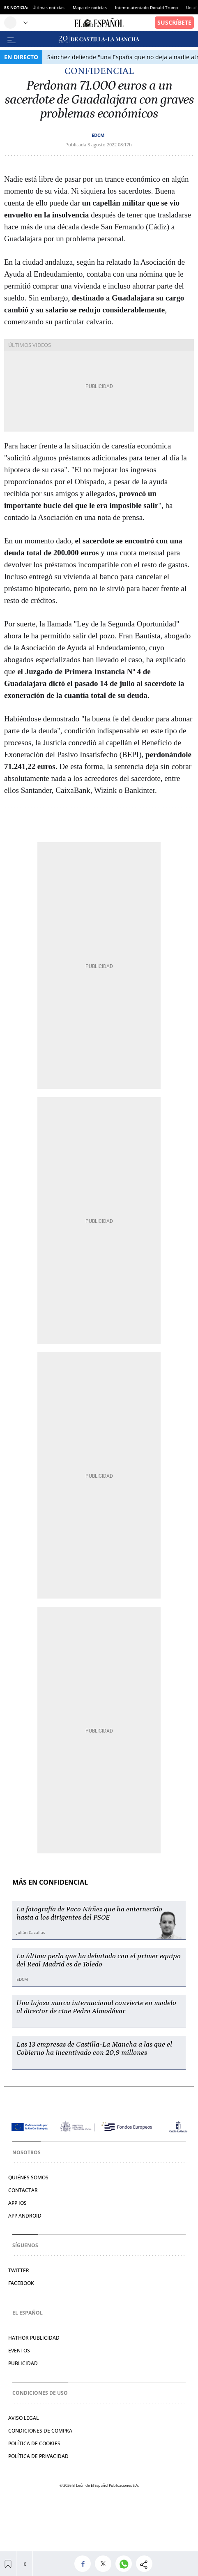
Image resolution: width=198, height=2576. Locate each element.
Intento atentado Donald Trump (146, 7)
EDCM (98, 135)
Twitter (18, 2270)
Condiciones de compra (40, 2430)
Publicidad (23, 2363)
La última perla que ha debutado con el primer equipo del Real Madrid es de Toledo (98, 1960)
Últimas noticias (48, 7)
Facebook (21, 2283)
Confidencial (99, 71)
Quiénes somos (28, 2177)
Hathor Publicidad (34, 2337)
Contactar (23, 2190)
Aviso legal (23, 2417)
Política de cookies (34, 2443)
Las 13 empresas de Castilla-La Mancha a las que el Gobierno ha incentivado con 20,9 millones (94, 2048)
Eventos (19, 2350)
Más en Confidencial (50, 1882)
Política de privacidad (38, 2456)
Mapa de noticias (90, 7)
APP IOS (17, 2202)
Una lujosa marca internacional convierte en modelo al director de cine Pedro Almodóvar (96, 2007)
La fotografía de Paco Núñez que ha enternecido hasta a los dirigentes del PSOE (89, 1913)
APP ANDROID (24, 2215)
